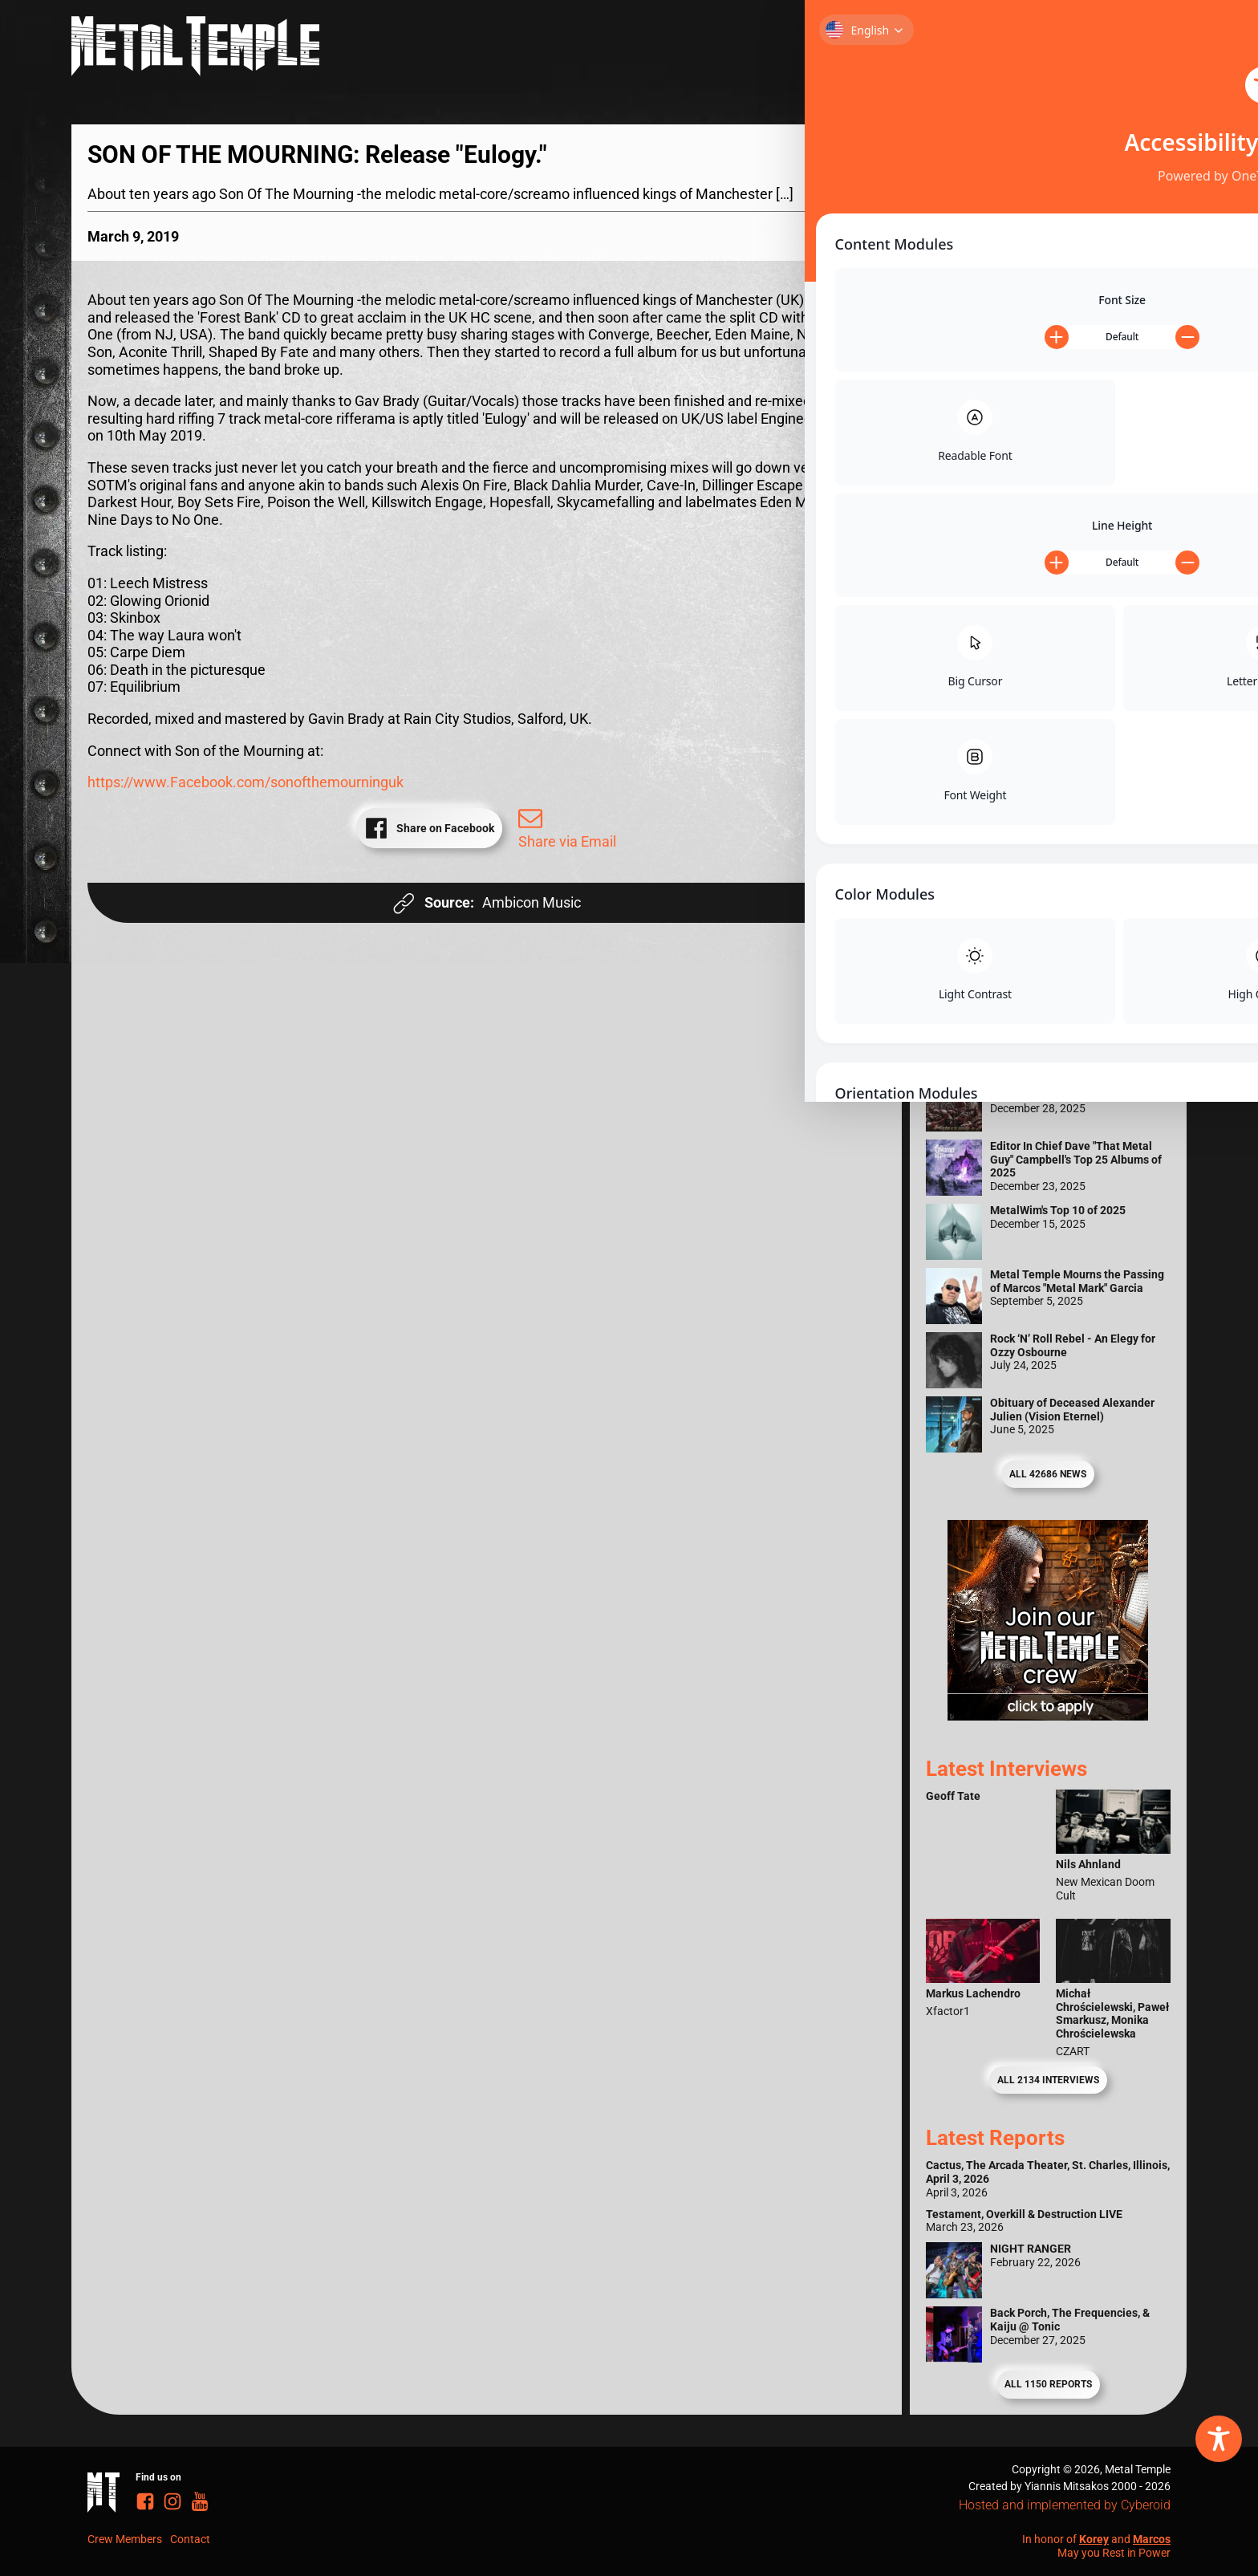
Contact (190, 2539)
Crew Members (124, 2539)
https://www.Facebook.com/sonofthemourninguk (245, 782)
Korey (1094, 2539)
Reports (1074, 51)
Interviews (985, 51)
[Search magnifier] (1146, 160)
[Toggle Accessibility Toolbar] (1219, 2439)
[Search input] (1032, 159)
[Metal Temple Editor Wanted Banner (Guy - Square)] (1048, 1715)
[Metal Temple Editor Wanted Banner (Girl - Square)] (1048, 1001)
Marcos (1152, 2539)
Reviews (896, 51)
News (1142, 51)
